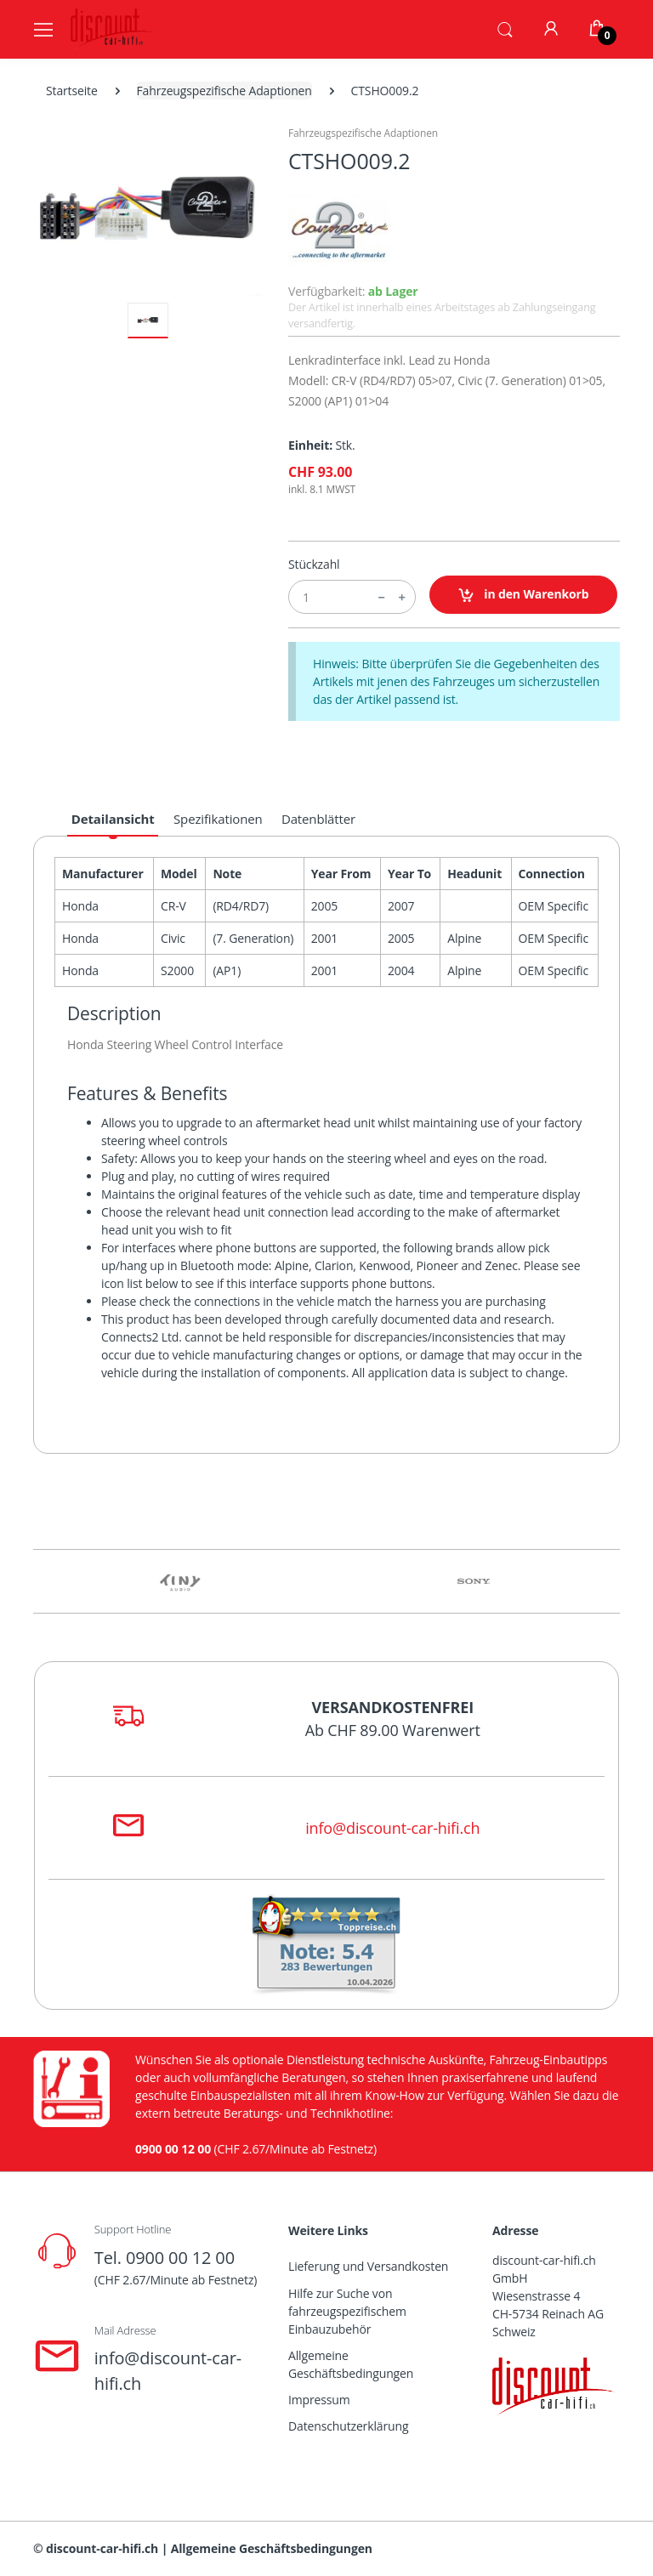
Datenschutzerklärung (348, 2426)
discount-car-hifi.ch (102, 2548)
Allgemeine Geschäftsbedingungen (350, 2364)
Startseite (72, 90)
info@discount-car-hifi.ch (392, 1828)
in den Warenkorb (523, 595)
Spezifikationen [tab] (218, 818)
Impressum (319, 2400)
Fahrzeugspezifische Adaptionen (224, 90)
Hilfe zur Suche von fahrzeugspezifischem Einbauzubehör (347, 2311)
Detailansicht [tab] (113, 818)
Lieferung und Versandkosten (368, 2266)
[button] (505, 28)
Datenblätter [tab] (318, 818)
